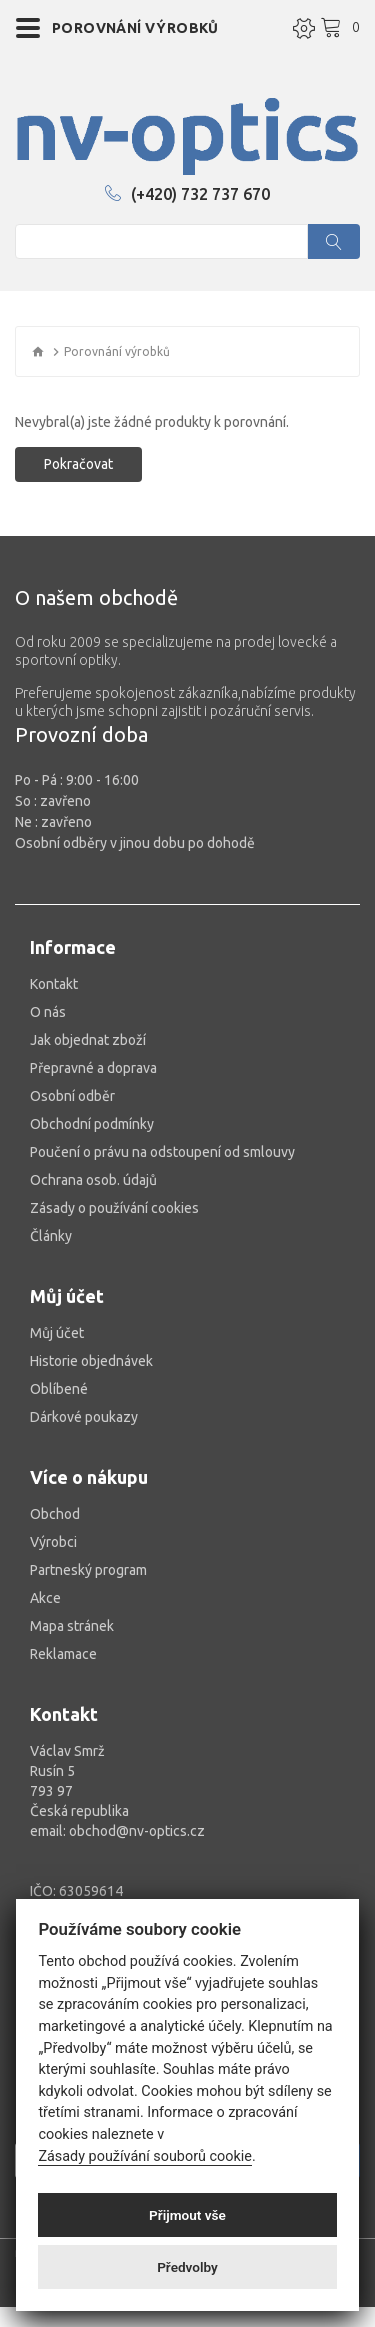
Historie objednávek (91, 1361)
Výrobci (53, 1542)
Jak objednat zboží (88, 1040)
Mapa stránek (72, 1626)
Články (51, 1236)
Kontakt (54, 984)
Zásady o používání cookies (114, 1208)
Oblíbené (59, 1389)
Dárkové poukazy (84, 1417)
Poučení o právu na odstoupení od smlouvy (162, 1152)
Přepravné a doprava (93, 1068)
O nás (48, 1012)
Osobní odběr (72, 1096)
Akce (45, 1598)
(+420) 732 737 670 (187, 194)
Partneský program (88, 1570)
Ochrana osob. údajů (93, 1180)
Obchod (55, 1514)
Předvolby (187, 2267)
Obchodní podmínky (92, 1124)
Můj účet (57, 1333)
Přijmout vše (187, 2215)
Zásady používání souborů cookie (145, 2156)
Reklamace (63, 1654)
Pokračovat (78, 464)
